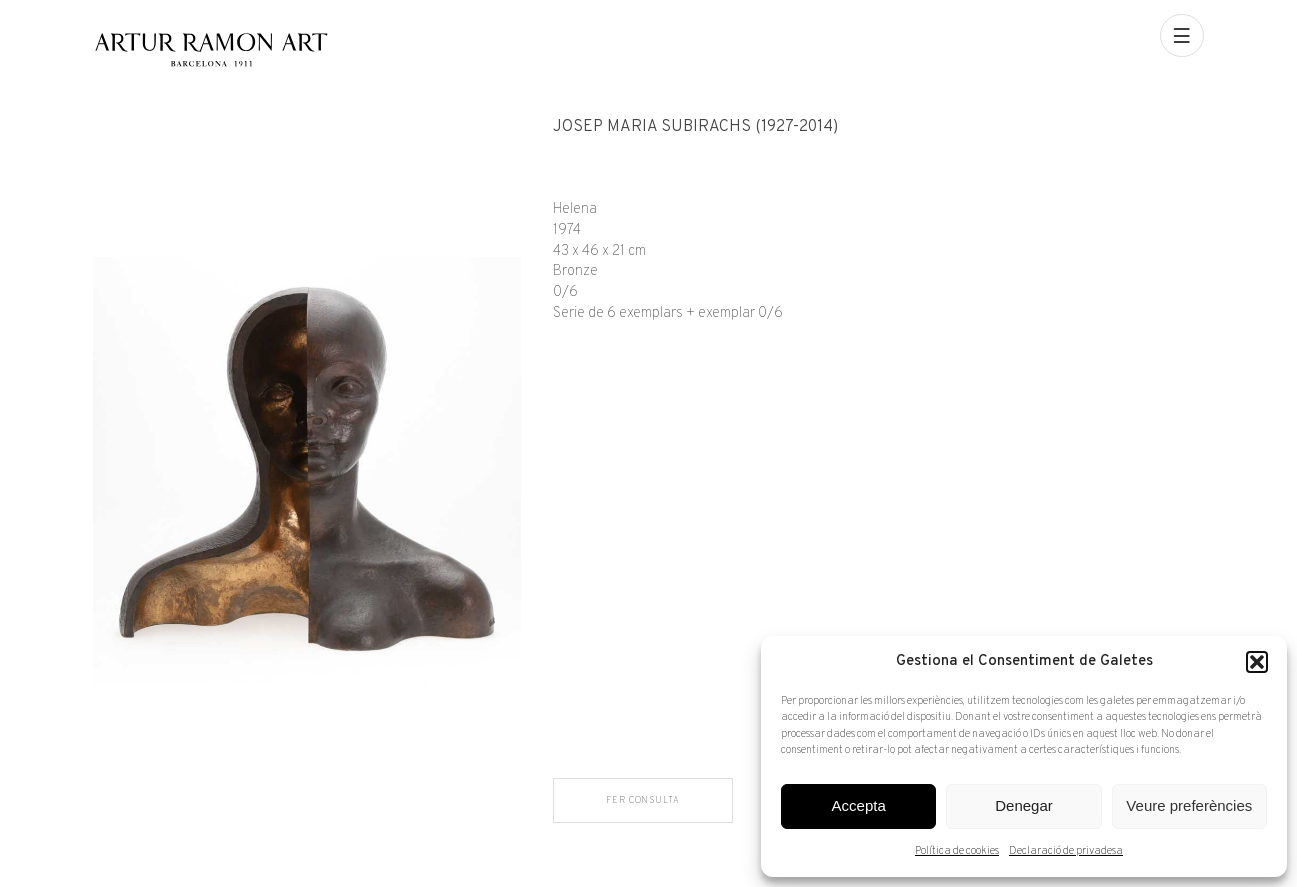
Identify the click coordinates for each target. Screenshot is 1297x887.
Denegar (1024, 805)
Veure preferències (1189, 805)
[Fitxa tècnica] (878, 221)
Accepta (859, 805)
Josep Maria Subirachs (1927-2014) (695, 127)
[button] (1257, 662)
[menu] (1182, 36)
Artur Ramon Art (210, 49)
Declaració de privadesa (1066, 851)
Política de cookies (957, 851)
